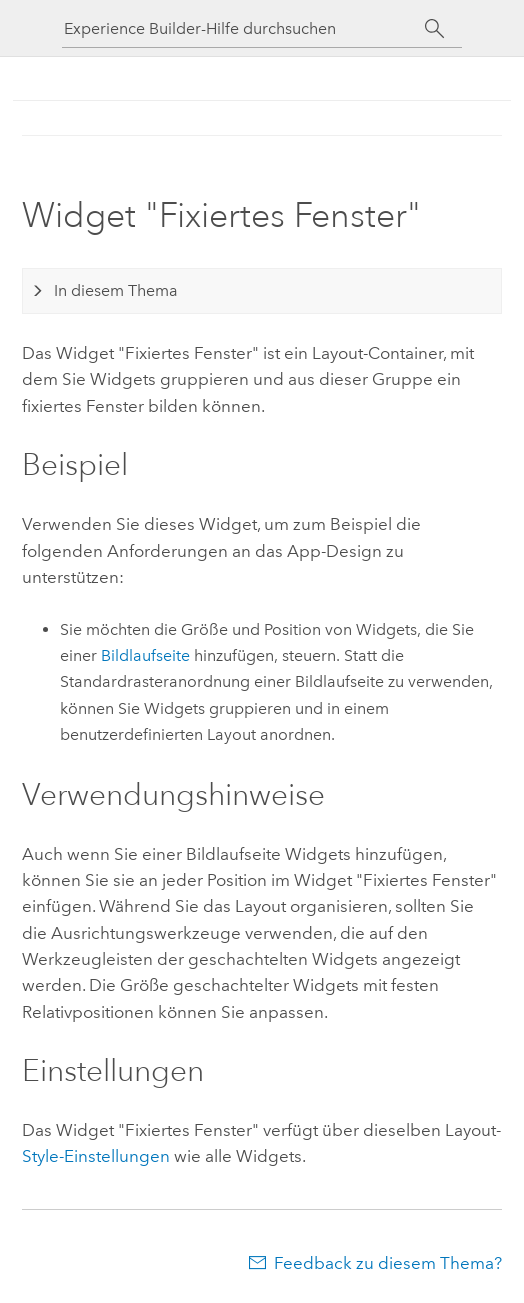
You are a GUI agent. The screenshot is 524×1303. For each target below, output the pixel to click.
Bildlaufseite (145, 655)
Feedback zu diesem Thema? (388, 1263)
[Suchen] (434, 29)
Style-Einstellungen (96, 1156)
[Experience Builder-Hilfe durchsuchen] (244, 28)
